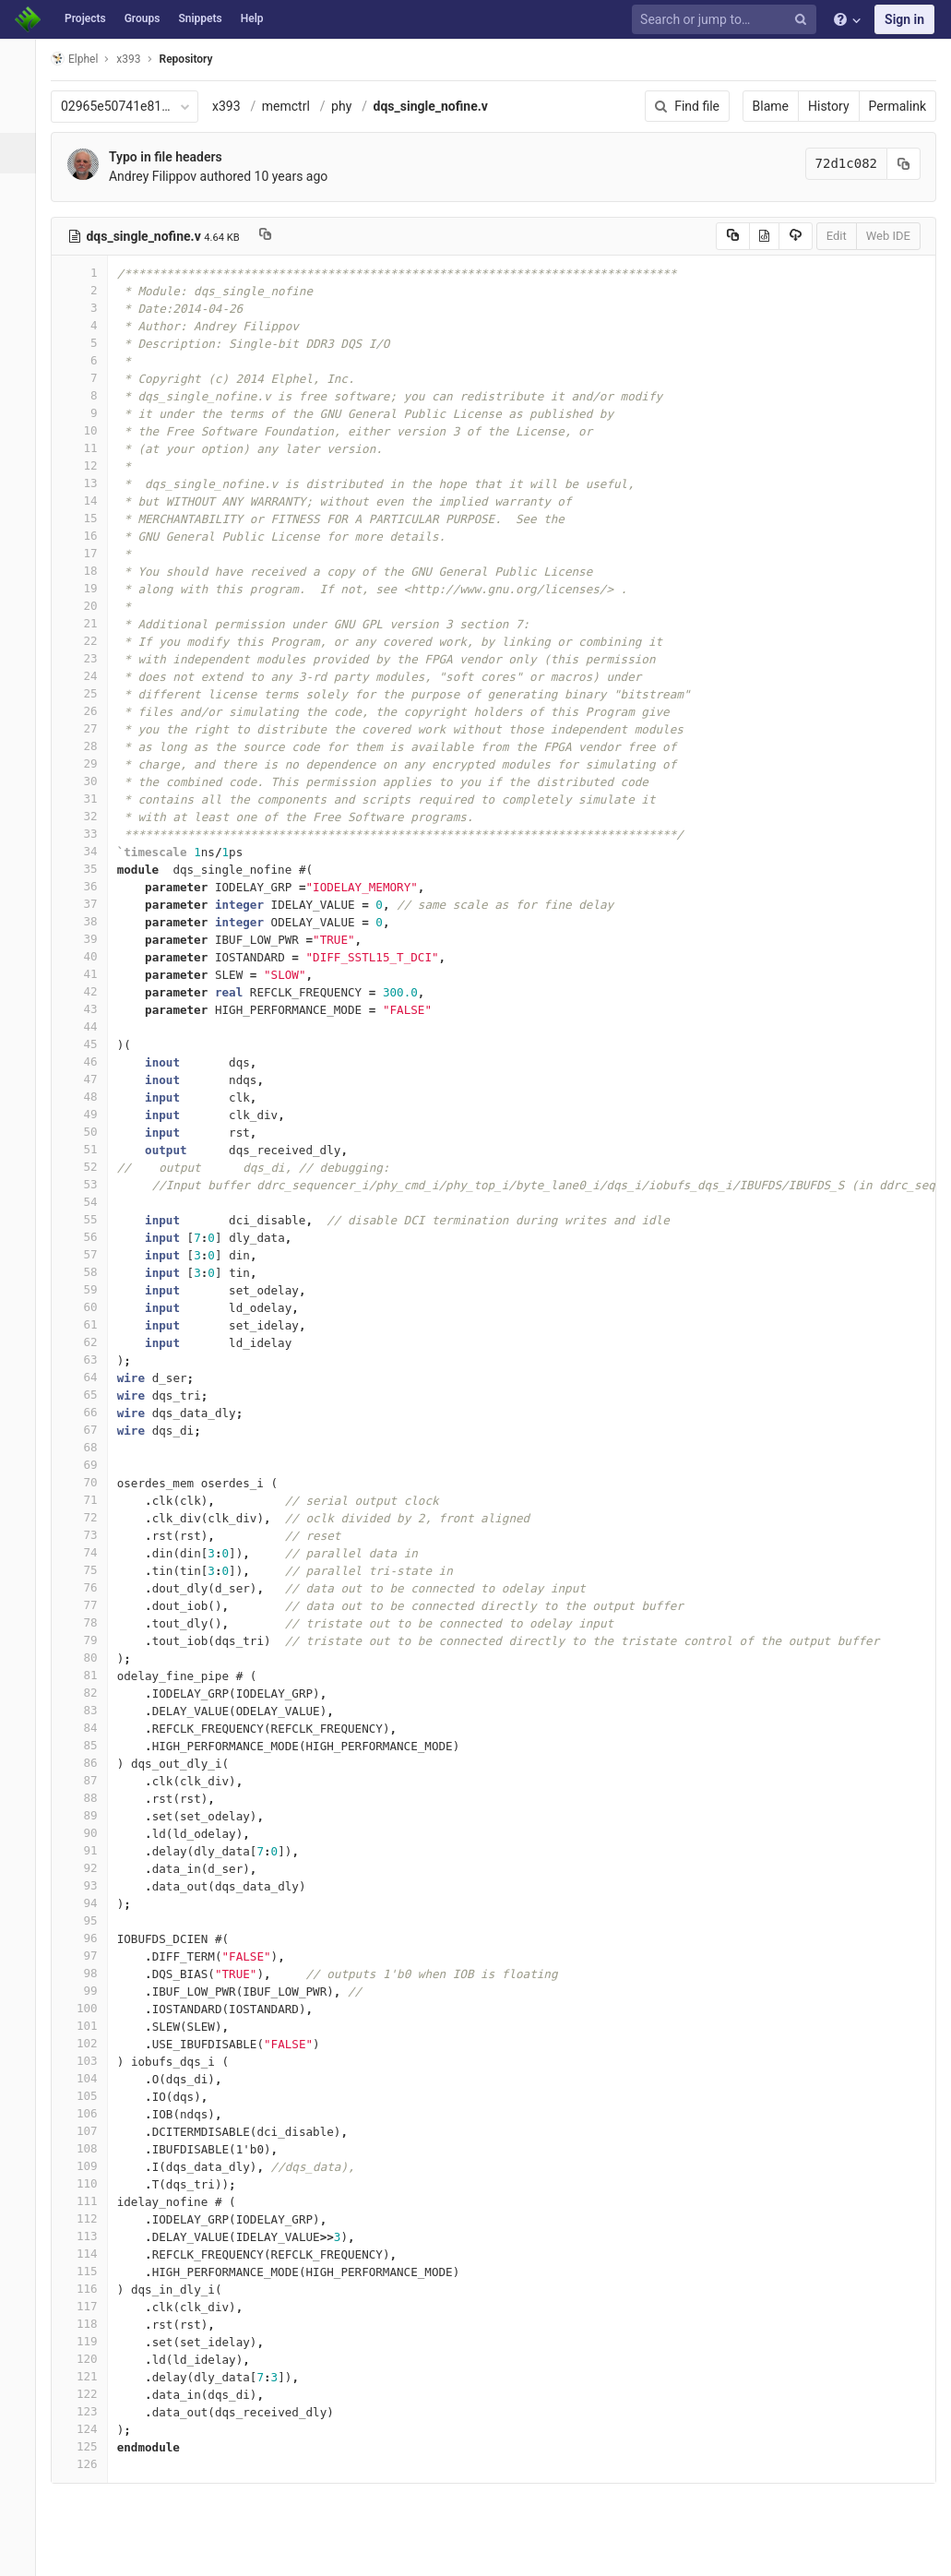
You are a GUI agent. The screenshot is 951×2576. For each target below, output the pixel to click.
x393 (236, 106)
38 (89, 921)
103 (89, 2061)
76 (89, 1587)
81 (89, 1675)
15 (89, 518)
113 (89, 2236)
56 (89, 1237)
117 (89, 2306)
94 (89, 1903)
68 (89, 1447)
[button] (22, 2554)
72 (89, 1517)
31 (89, 798)
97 (89, 1955)
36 (89, 886)
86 (89, 1763)
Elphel (84, 59)
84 (89, 1728)
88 (89, 1798)
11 (89, 448)
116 (89, 2289)
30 (89, 781)
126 (89, 2464)
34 (89, 851)
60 (89, 1307)
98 (89, 1973)
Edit (836, 236)
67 (89, 1430)
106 (89, 2113)
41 (89, 974)
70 (89, 1482)
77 (89, 1605)
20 (89, 606)
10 (89, 430)
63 (89, 1359)
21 (89, 623)
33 (89, 834)
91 (89, 1850)
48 (89, 1096)
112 (89, 2218)
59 (89, 1289)
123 (89, 2411)
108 (89, 2148)
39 (89, 939)
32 (89, 816)
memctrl (296, 106)
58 (89, 1272)
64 (89, 1377)
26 (89, 711)
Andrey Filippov (163, 176)
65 (89, 1394)
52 (89, 1167)
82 (89, 1692)
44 (89, 1026)
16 (89, 536)
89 (89, 1815)
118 (89, 2324)
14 (89, 500)
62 (89, 1342)
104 (89, 2078)
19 (89, 588)
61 (89, 1324)
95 (89, 1920)
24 (89, 676)
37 (89, 904)
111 (89, 2201)
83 (89, 1710)
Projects (85, 18)
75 (89, 1570)
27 (89, 728)
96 (89, 1938)
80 (89, 1657)
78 (89, 1622)
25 (89, 693)
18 (89, 571)
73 (89, 1535)
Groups (142, 18)
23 (89, 658)
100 (89, 2008)
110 (89, 2183)
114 (89, 2253)
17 (89, 553)
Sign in (904, 19)
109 (89, 2166)
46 (89, 1061)
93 (89, 1885)
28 (89, 746)
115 (89, 2271)
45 (89, 1044)
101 (89, 2026)
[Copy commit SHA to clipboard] (904, 164)
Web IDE (888, 236)
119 (89, 2341)
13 (89, 483)
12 (89, 465)
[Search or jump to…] (727, 19)
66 (89, 1412)
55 (89, 1219)
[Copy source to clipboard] (733, 236)
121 (89, 2376)
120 (89, 2359)
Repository (196, 59)
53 (89, 1184)
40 (89, 956)
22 (89, 641)
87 (89, 1780)
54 (89, 1202)
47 (89, 1079)
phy (351, 106)
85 (89, 1745)
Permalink (897, 106)
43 (89, 1009)
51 (89, 1149)
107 (89, 2131)
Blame (771, 106)
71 (89, 1500)
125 (89, 2446)
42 (89, 991)
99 (89, 1991)
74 (89, 1552)
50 (89, 1132)
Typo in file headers (175, 156)
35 (89, 869)
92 (89, 1868)
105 (89, 2096)
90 (89, 1833)
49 (89, 1114)
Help (252, 18)
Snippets (199, 18)
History (829, 106)
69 (89, 1465)
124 (89, 2429)
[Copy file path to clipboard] (275, 236)
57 (89, 1254)
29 (89, 763)
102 (89, 2043)
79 (89, 1640)
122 (89, 2394)
